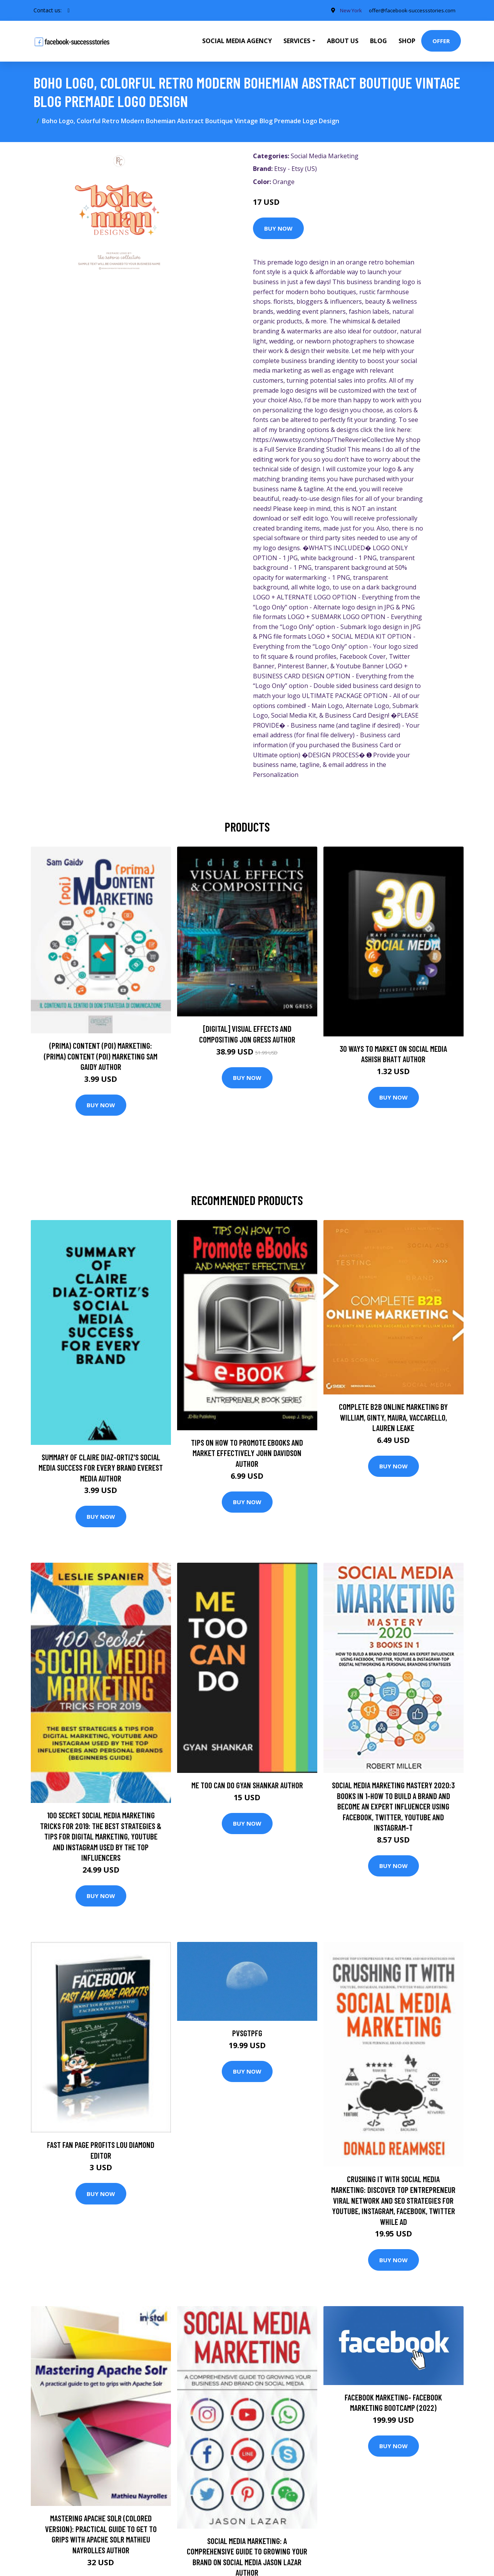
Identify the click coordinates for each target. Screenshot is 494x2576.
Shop (407, 41)
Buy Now (278, 228)
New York (344, 10)
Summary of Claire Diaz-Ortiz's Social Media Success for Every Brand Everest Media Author (101, 1467)
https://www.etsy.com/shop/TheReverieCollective (323, 439)
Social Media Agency (237, 41)
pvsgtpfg (247, 2033)
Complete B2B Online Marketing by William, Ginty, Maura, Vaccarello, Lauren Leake (393, 1417)
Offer (441, 41)
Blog (378, 41)
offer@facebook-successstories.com (409, 10)
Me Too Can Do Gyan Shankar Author (247, 1785)
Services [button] (296, 41)
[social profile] (69, 10)
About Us (342, 41)
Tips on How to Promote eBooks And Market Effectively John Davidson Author (247, 1453)
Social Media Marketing (324, 156)
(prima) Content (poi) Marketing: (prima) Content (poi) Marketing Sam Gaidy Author (100, 1056)
